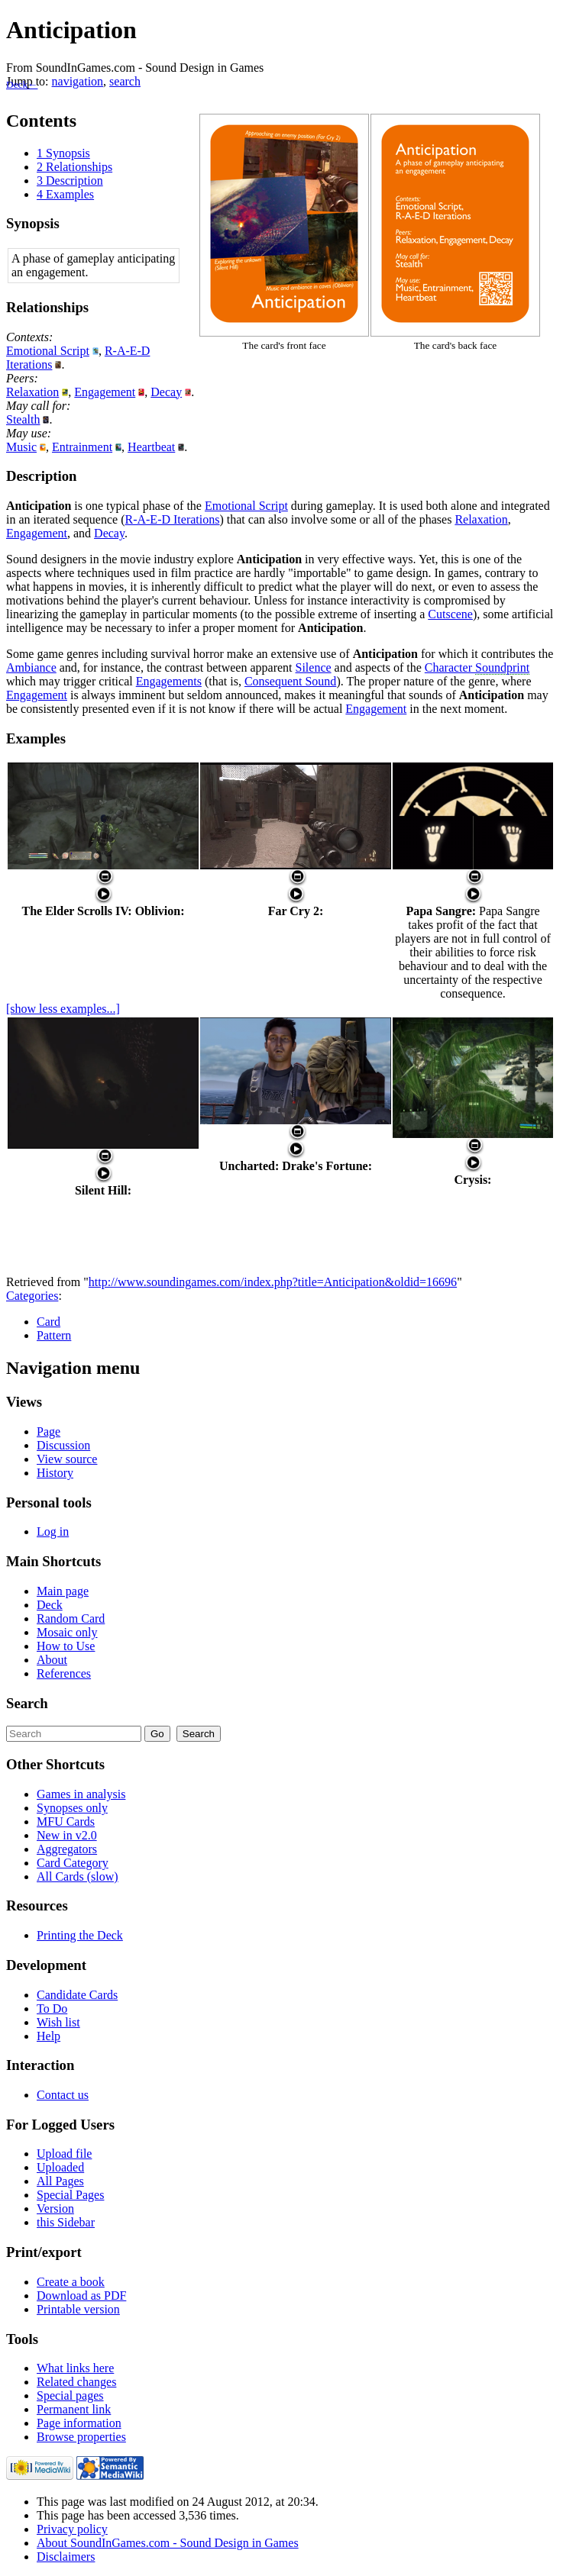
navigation (78, 81)
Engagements (169, 681)
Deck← (21, 84)
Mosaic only (67, 1632)
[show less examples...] (63, 1008)
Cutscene (450, 614)
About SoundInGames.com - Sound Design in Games (168, 2542)
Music (21, 446)
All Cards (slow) (77, 1876)
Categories (32, 1295)
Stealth (23, 419)
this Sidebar (66, 2222)
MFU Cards (66, 1821)
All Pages (60, 2181)
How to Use (66, 1645)
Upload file (64, 2153)
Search (27, 1703)
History (55, 1472)
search (125, 81)
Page (48, 1431)
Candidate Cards (77, 1994)
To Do (52, 2008)
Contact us (63, 2094)
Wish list (58, 2022)
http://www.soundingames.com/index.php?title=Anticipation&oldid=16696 (273, 1281)
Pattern (54, 1335)
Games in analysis (81, 1794)
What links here (75, 2368)
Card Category (72, 1862)
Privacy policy (72, 2529)
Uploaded (60, 2167)
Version (55, 2208)
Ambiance (31, 667)
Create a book (71, 2281)
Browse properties (81, 2436)
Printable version (78, 2309)
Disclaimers (66, 2556)
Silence (314, 667)
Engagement (104, 391)
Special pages (70, 2395)
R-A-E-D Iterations (172, 519)
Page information (79, 2422)
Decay (166, 391)
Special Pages (70, 2194)
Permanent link (74, 2409)
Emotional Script (47, 350)
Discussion (63, 1445)
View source (67, 1458)
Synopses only (72, 1807)
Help (48, 2036)
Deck (50, 1604)
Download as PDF (81, 2295)
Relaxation (32, 391)
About (52, 1659)
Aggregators (67, 1849)
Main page (63, 1591)
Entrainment (82, 446)
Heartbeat (151, 446)
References (64, 1673)
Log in (53, 1531)
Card (48, 1321)
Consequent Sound (290, 681)
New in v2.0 (67, 1835)
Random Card (71, 1618)
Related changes (76, 2381)
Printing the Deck (80, 1935)
